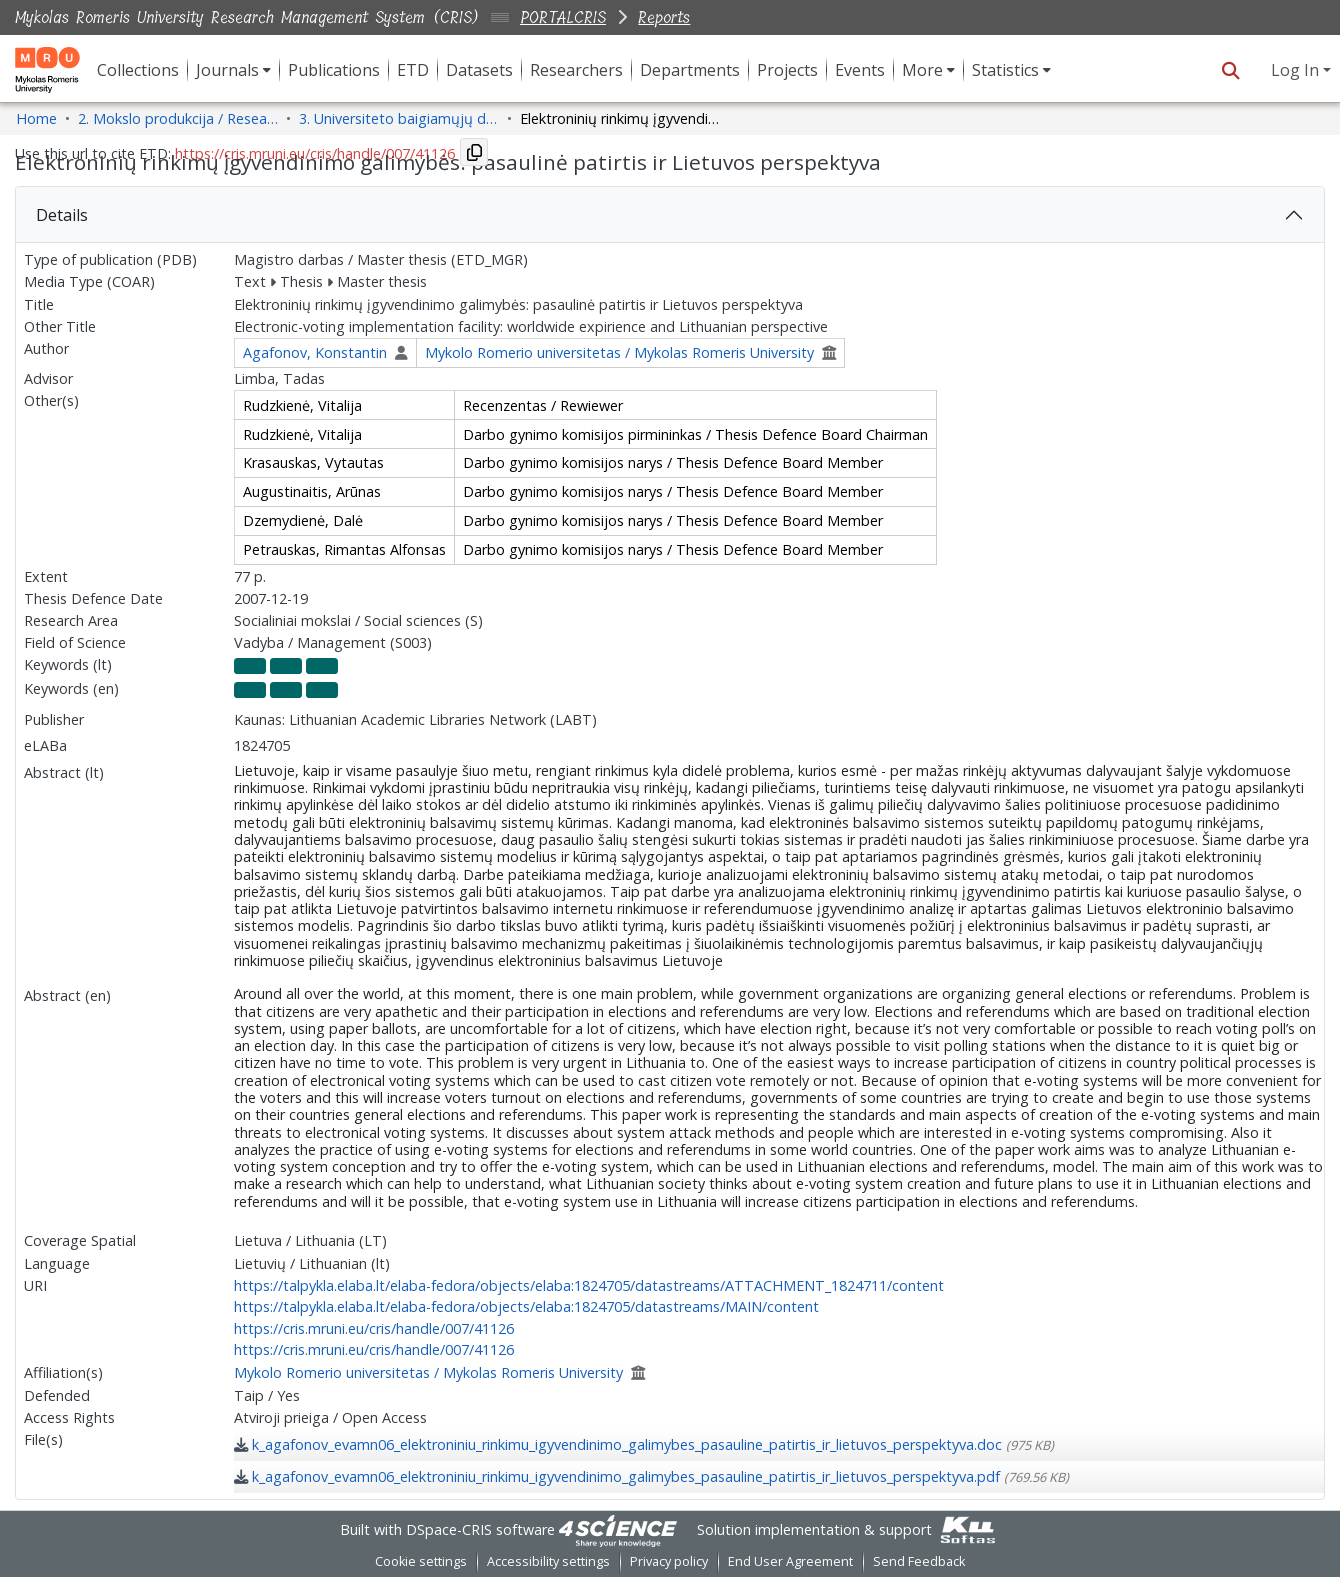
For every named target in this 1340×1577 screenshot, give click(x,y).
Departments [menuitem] (690, 70)
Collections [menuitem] (138, 70)
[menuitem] (233, 70)
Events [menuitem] (860, 70)
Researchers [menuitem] (576, 70)
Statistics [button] (1005, 70)
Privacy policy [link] (669, 1561)
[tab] (670, 215)
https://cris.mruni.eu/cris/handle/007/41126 (374, 1328)
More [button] (922, 70)
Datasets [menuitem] (479, 70)
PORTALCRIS (563, 17)
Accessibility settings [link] (548, 1561)
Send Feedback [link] (919, 1561)
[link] (644, 1444)
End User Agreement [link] (790, 1561)
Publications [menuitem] (334, 70)
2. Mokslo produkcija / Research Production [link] (178, 118)
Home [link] (36, 118)
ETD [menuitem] (413, 70)
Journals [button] (227, 70)
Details (62, 215)
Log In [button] (1297, 70)
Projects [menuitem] (787, 70)
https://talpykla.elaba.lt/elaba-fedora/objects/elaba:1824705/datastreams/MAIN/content (526, 1306)
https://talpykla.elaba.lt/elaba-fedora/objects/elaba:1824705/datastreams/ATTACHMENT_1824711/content (589, 1285)
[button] (1230, 70)
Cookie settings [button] (421, 1561)
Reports (664, 17)
